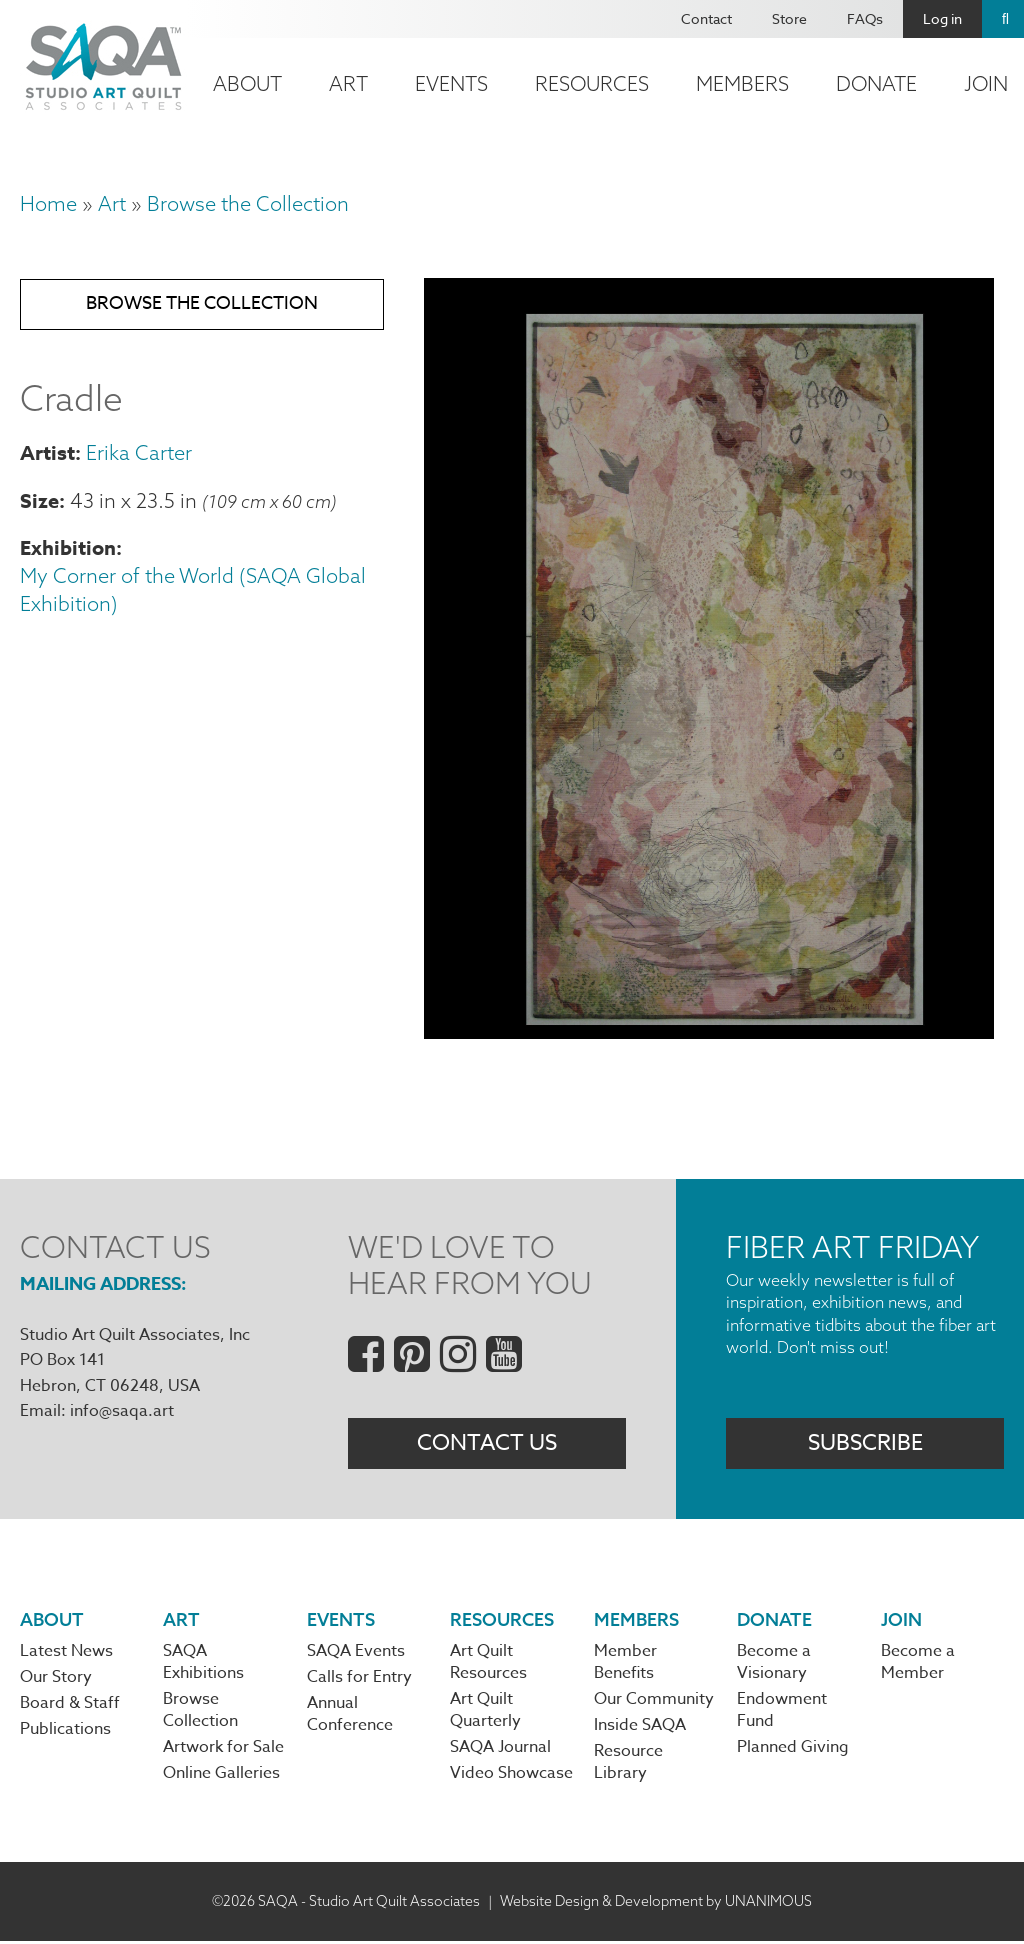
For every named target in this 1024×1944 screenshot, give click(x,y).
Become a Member (918, 1664)
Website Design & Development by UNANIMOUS (656, 1903)
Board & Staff (70, 1706)
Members (742, 83)
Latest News (66, 1653)
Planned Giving (793, 1750)
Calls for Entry (359, 1679)
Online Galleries (221, 1776)
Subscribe (865, 1444)
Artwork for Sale (223, 1750)
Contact (706, 18)
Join (901, 1620)
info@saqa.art (122, 1411)
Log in (942, 18)
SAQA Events (356, 1653)
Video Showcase (511, 1776)
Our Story (56, 1679)
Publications (65, 1732)
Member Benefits (625, 1664)
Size (39, 502)
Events (451, 83)
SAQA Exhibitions (203, 1664)
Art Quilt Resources (488, 1664)
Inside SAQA (640, 1728)
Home (48, 203)
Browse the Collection (248, 203)
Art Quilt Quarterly (485, 1712)
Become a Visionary (774, 1664)
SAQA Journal (500, 1750)
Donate (876, 83)
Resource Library (628, 1765)
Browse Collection (200, 1712)
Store (789, 18)
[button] (709, 1031)
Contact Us (487, 1444)
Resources (592, 83)
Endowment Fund (782, 1712)
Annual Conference (350, 1717)
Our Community (654, 1701)
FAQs (865, 18)
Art (348, 83)
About (247, 83)
